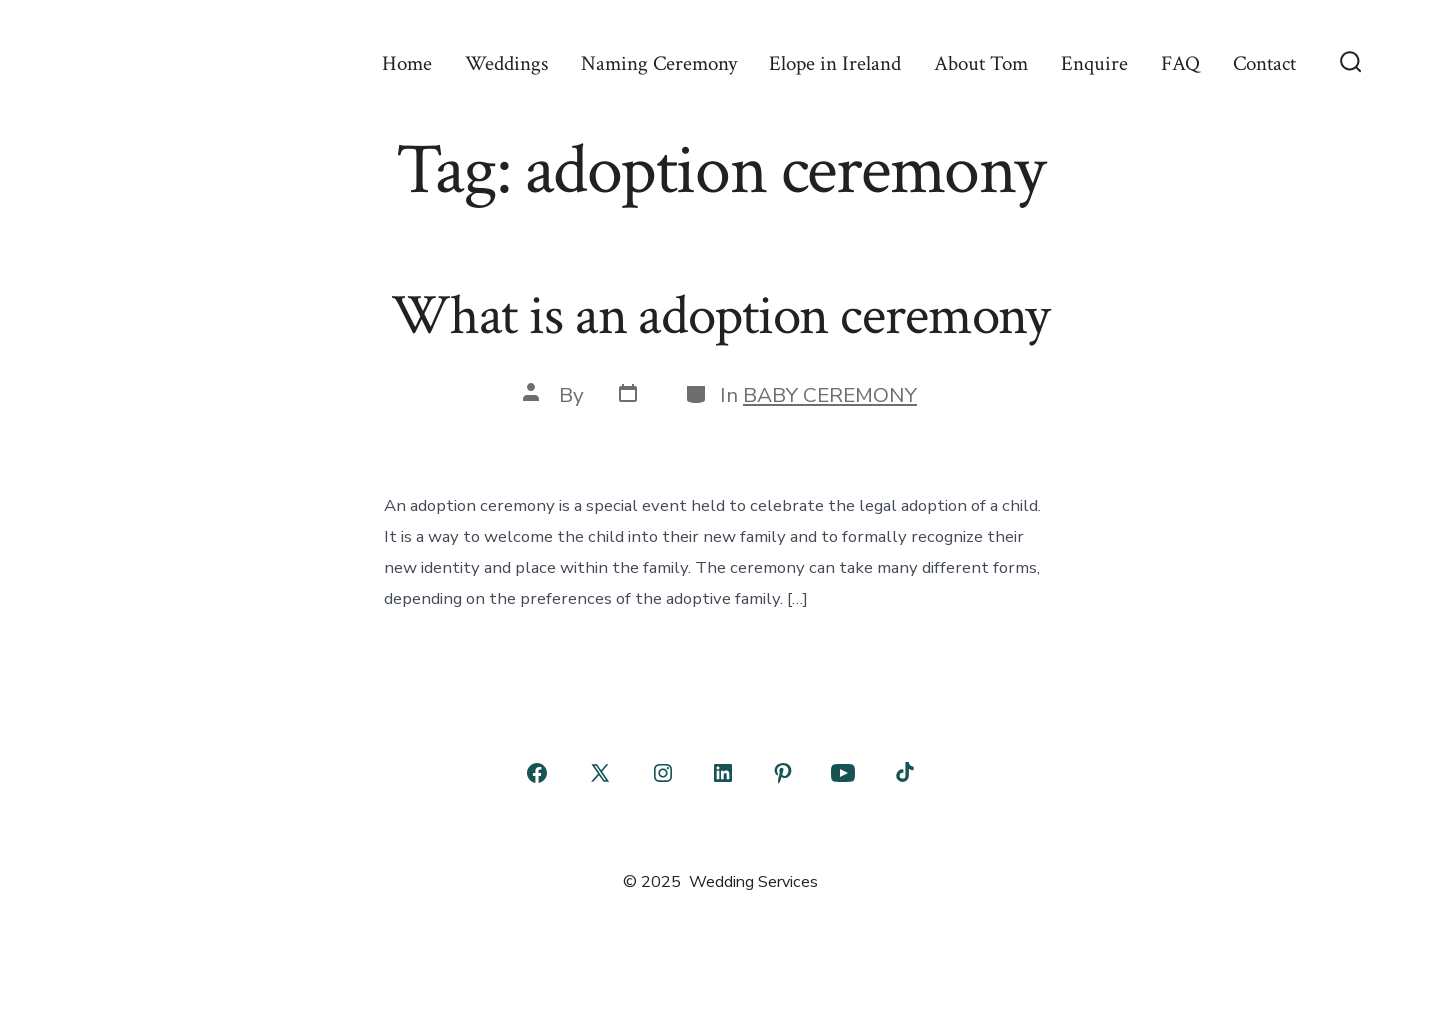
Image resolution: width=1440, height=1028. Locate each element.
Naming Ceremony (659, 63)
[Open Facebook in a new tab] (537, 773)
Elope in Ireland (835, 63)
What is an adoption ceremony (720, 316)
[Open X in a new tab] (600, 773)
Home (407, 63)
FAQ (1180, 63)
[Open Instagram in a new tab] (663, 773)
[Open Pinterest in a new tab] (783, 773)
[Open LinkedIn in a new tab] (723, 773)
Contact (1264, 63)
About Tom (981, 63)
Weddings (506, 63)
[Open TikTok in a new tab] (903, 773)
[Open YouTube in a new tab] (843, 773)
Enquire (1094, 63)
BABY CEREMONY (830, 395)
